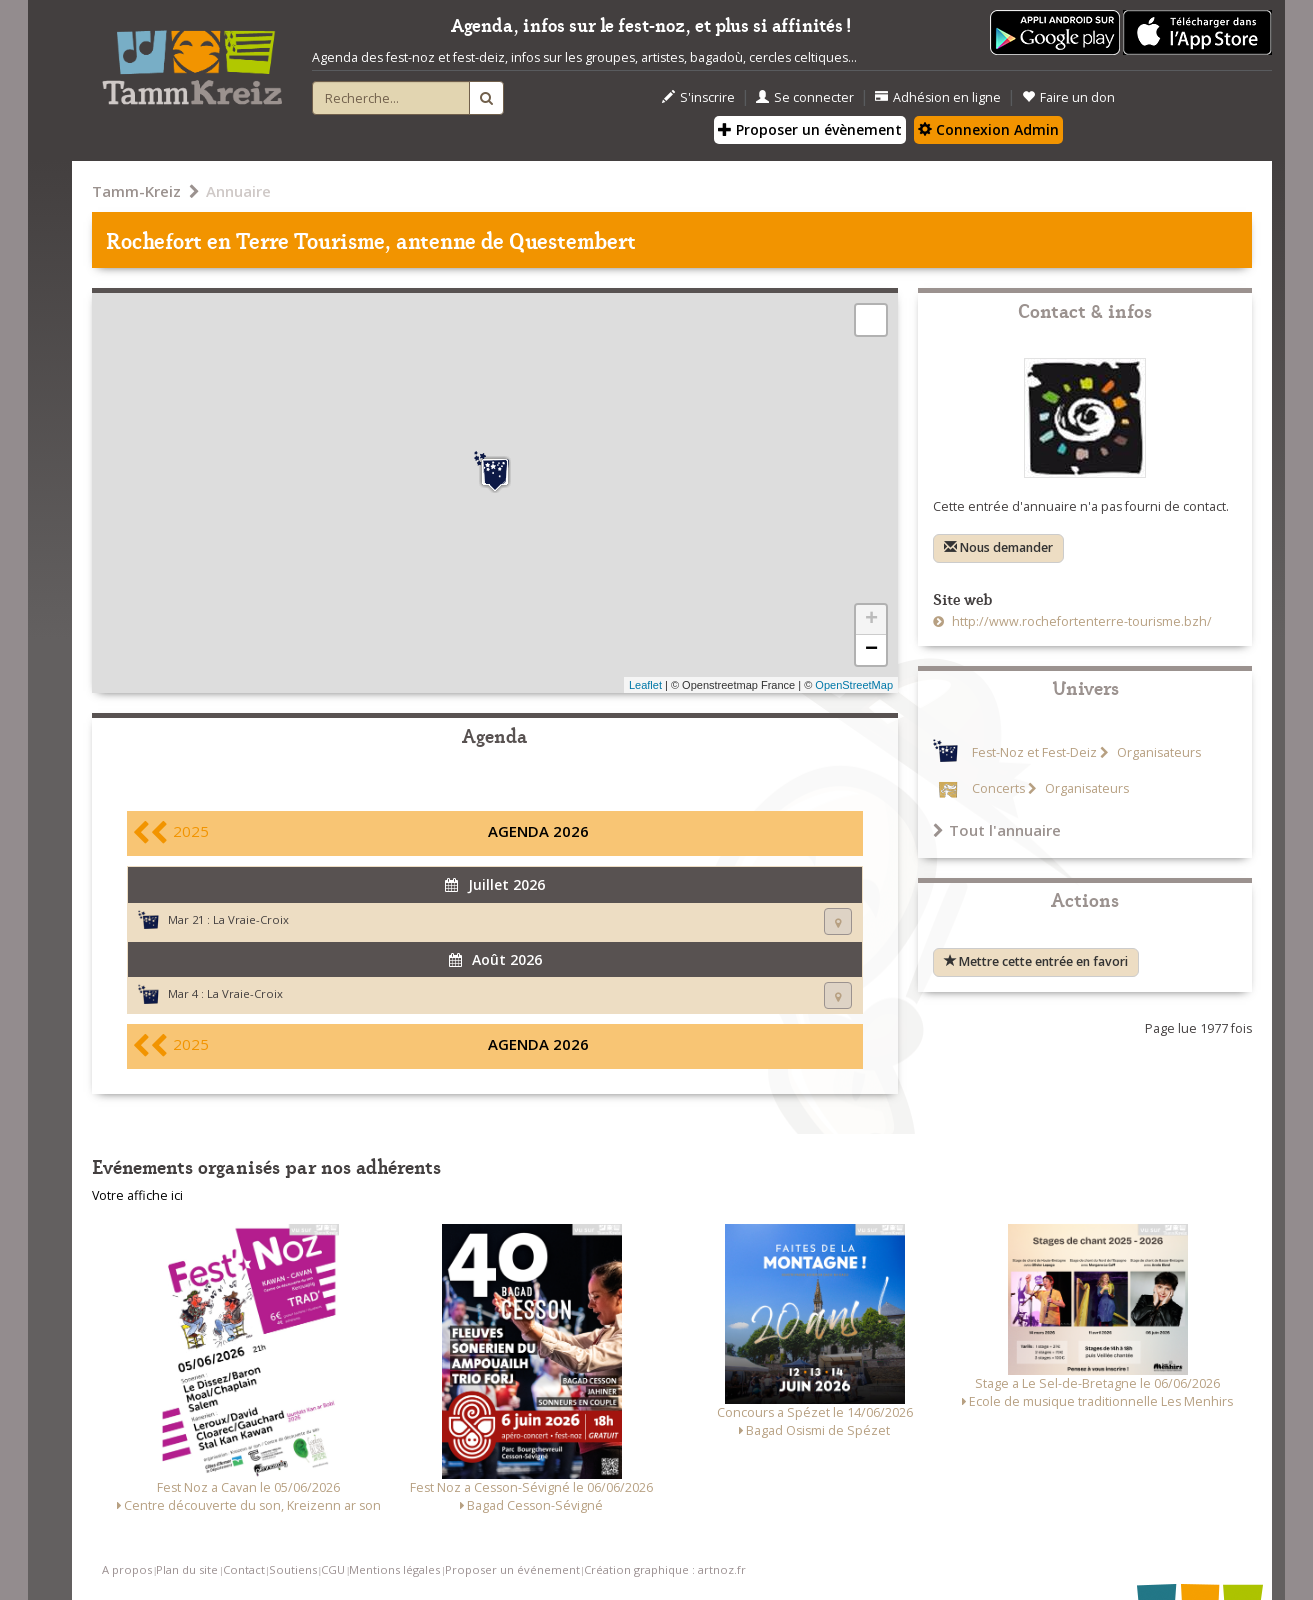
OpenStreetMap (854, 685)
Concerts (998, 788)
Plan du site (187, 1569)
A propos (127, 1569)
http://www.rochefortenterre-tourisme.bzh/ (1080, 621)
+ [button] (871, 620)
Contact (244, 1569)
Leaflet (645, 685)
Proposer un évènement (810, 129)
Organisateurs (1157, 752)
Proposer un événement (512, 1569)
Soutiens (293, 1569)
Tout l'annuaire (997, 830)
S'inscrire (698, 97)
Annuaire (238, 191)
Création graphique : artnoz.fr (665, 1569)
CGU (333, 1569)
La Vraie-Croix (251, 919)
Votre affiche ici (137, 1195)
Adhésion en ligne (938, 97)
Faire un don (1068, 97)
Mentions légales (394, 1569)
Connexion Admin (988, 129)
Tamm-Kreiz (136, 191)
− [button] (871, 650)
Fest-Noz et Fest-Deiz (1034, 752)
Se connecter (805, 97)
